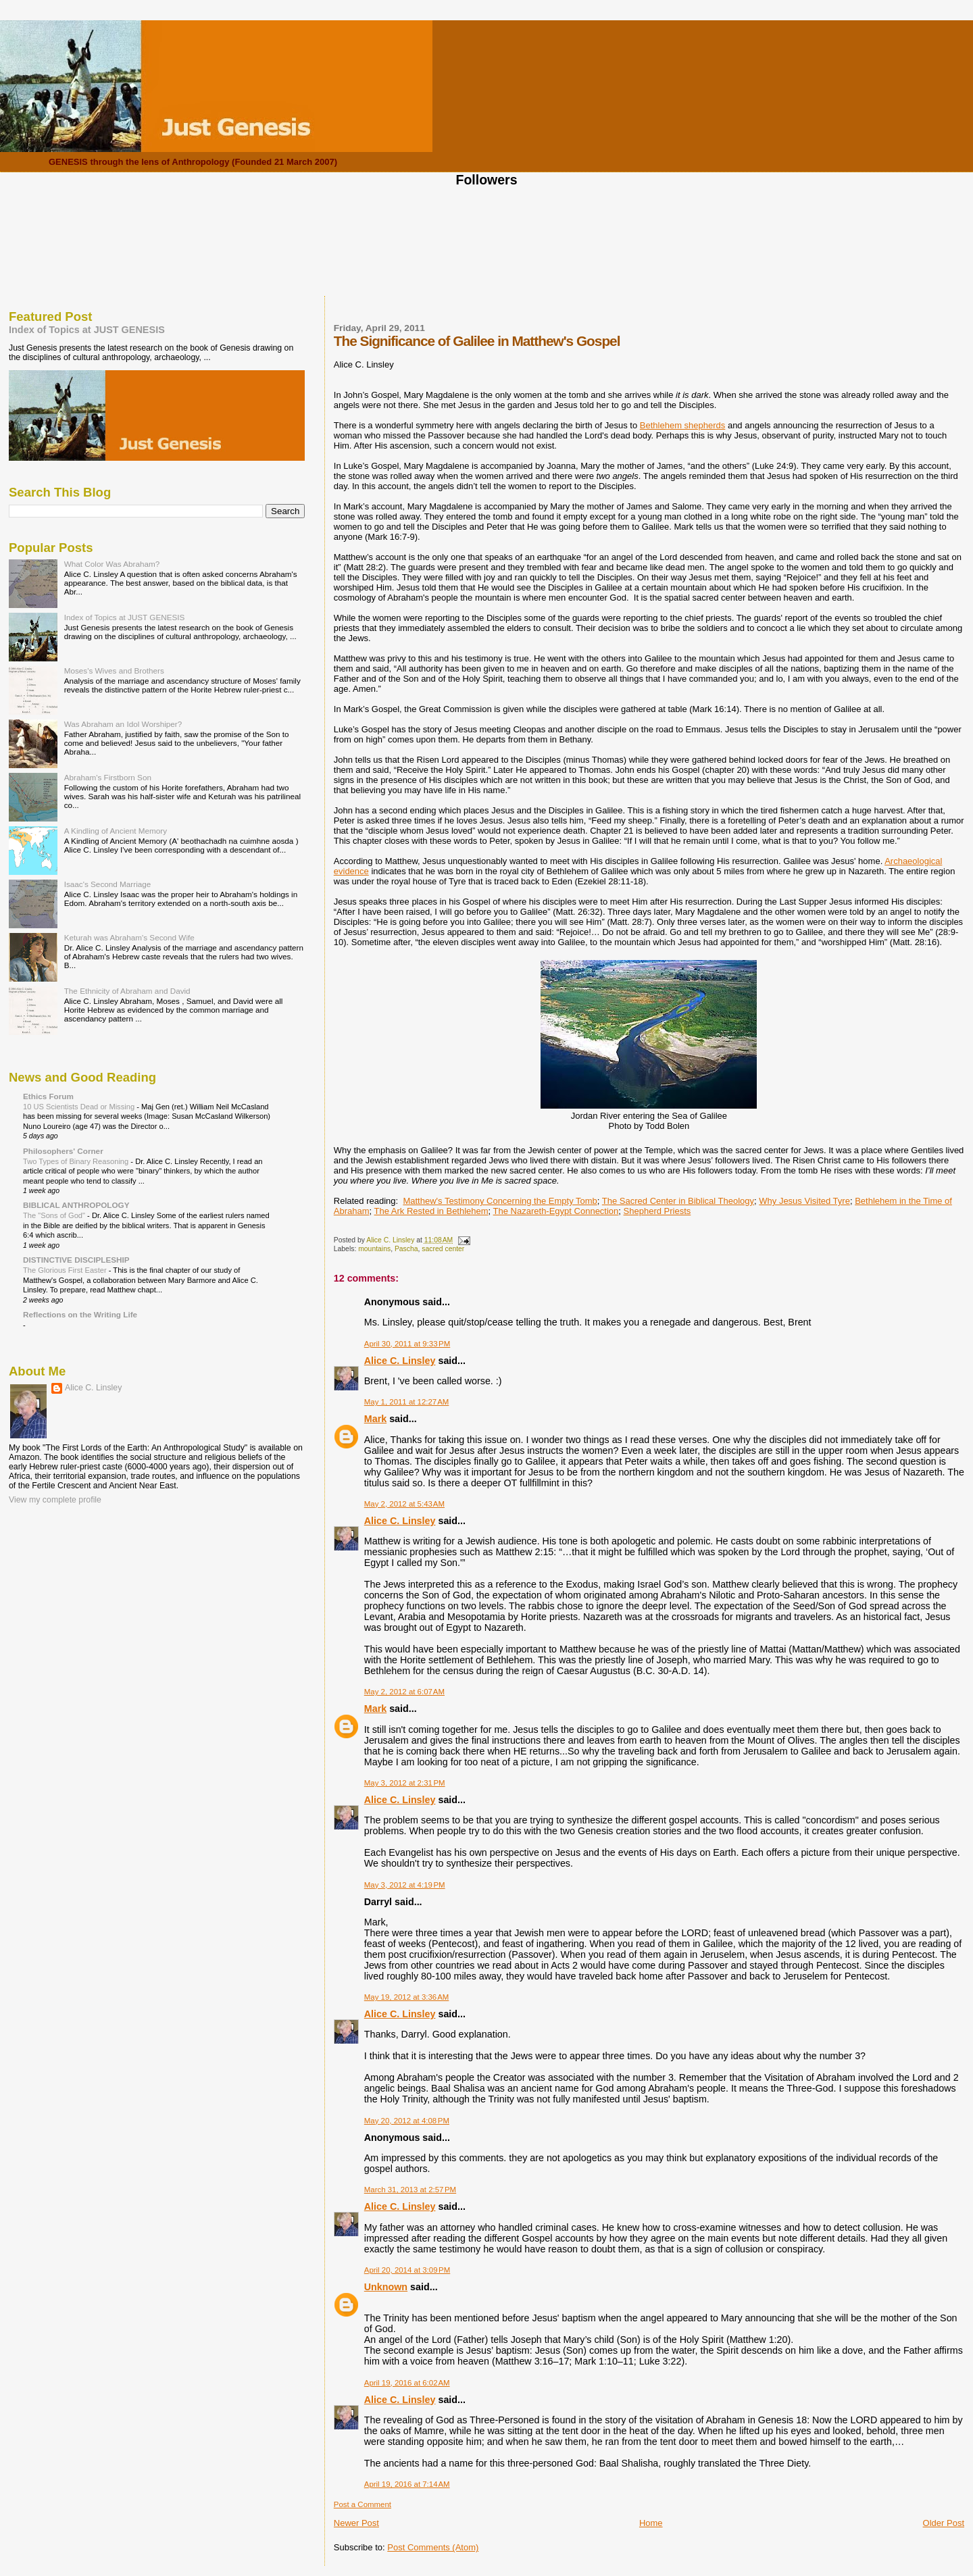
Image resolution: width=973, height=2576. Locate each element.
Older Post (943, 2523)
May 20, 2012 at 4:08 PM (406, 2121)
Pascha (406, 1249)
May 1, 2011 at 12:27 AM (406, 1402)
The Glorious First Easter (66, 1270)
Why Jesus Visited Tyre (804, 1201)
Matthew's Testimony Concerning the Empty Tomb (500, 1201)
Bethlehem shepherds (682, 425)
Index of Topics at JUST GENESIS (87, 329)
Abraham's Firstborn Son (107, 777)
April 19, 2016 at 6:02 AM (407, 2383)
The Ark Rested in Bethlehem (431, 1211)
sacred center (443, 1249)
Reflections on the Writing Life (80, 1314)
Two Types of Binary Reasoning (76, 1161)
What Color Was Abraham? (112, 563)
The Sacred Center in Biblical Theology (678, 1201)
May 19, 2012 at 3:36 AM (406, 1997)
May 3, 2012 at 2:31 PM (404, 1783)
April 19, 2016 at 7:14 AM (407, 2484)
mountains (374, 1249)
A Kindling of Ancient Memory (115, 830)
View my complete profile (55, 1500)
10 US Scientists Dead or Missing (79, 1107)
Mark (375, 1418)
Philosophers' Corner (63, 1150)
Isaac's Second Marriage (107, 884)
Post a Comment (362, 2504)
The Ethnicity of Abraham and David (127, 990)
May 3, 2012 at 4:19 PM (404, 1885)
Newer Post (356, 2523)
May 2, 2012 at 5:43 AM (404, 1504)
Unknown (385, 2286)
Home (651, 2523)
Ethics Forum (48, 1096)
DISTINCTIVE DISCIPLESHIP (76, 1259)
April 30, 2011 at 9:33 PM (407, 1344)
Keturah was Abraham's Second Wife (129, 937)
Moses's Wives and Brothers (114, 670)
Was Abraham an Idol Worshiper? (123, 723)
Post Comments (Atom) (432, 2547)
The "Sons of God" (55, 1215)
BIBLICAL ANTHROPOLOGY (76, 1205)
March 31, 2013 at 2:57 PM (410, 2190)
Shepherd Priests (657, 1211)
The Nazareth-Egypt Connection (556, 1211)
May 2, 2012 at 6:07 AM (404, 1692)
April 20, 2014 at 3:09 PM (407, 2270)
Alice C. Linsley (400, 1360)
